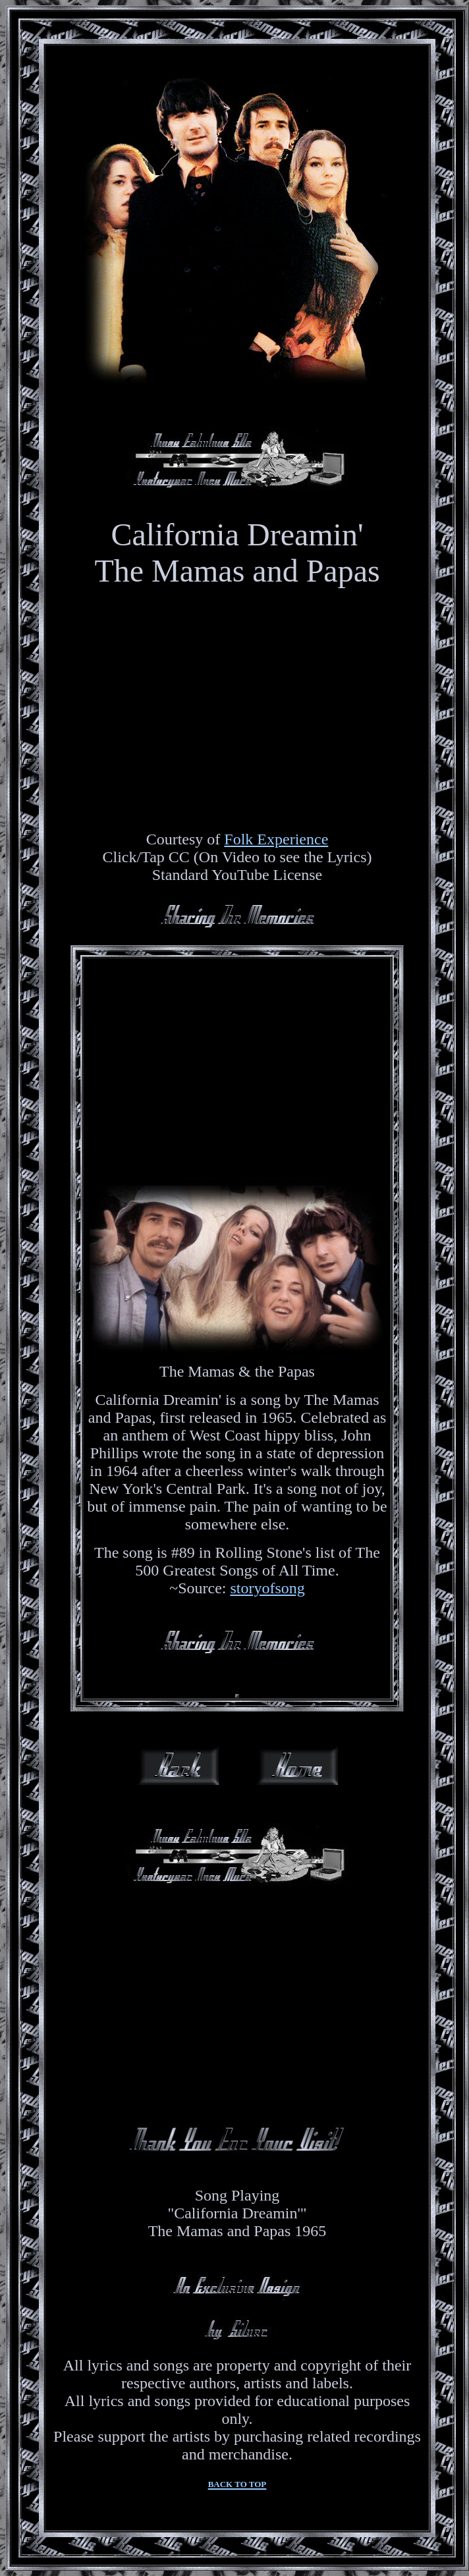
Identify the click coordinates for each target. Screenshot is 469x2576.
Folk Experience (276, 839)
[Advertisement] (237, 1063)
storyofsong (267, 1588)
